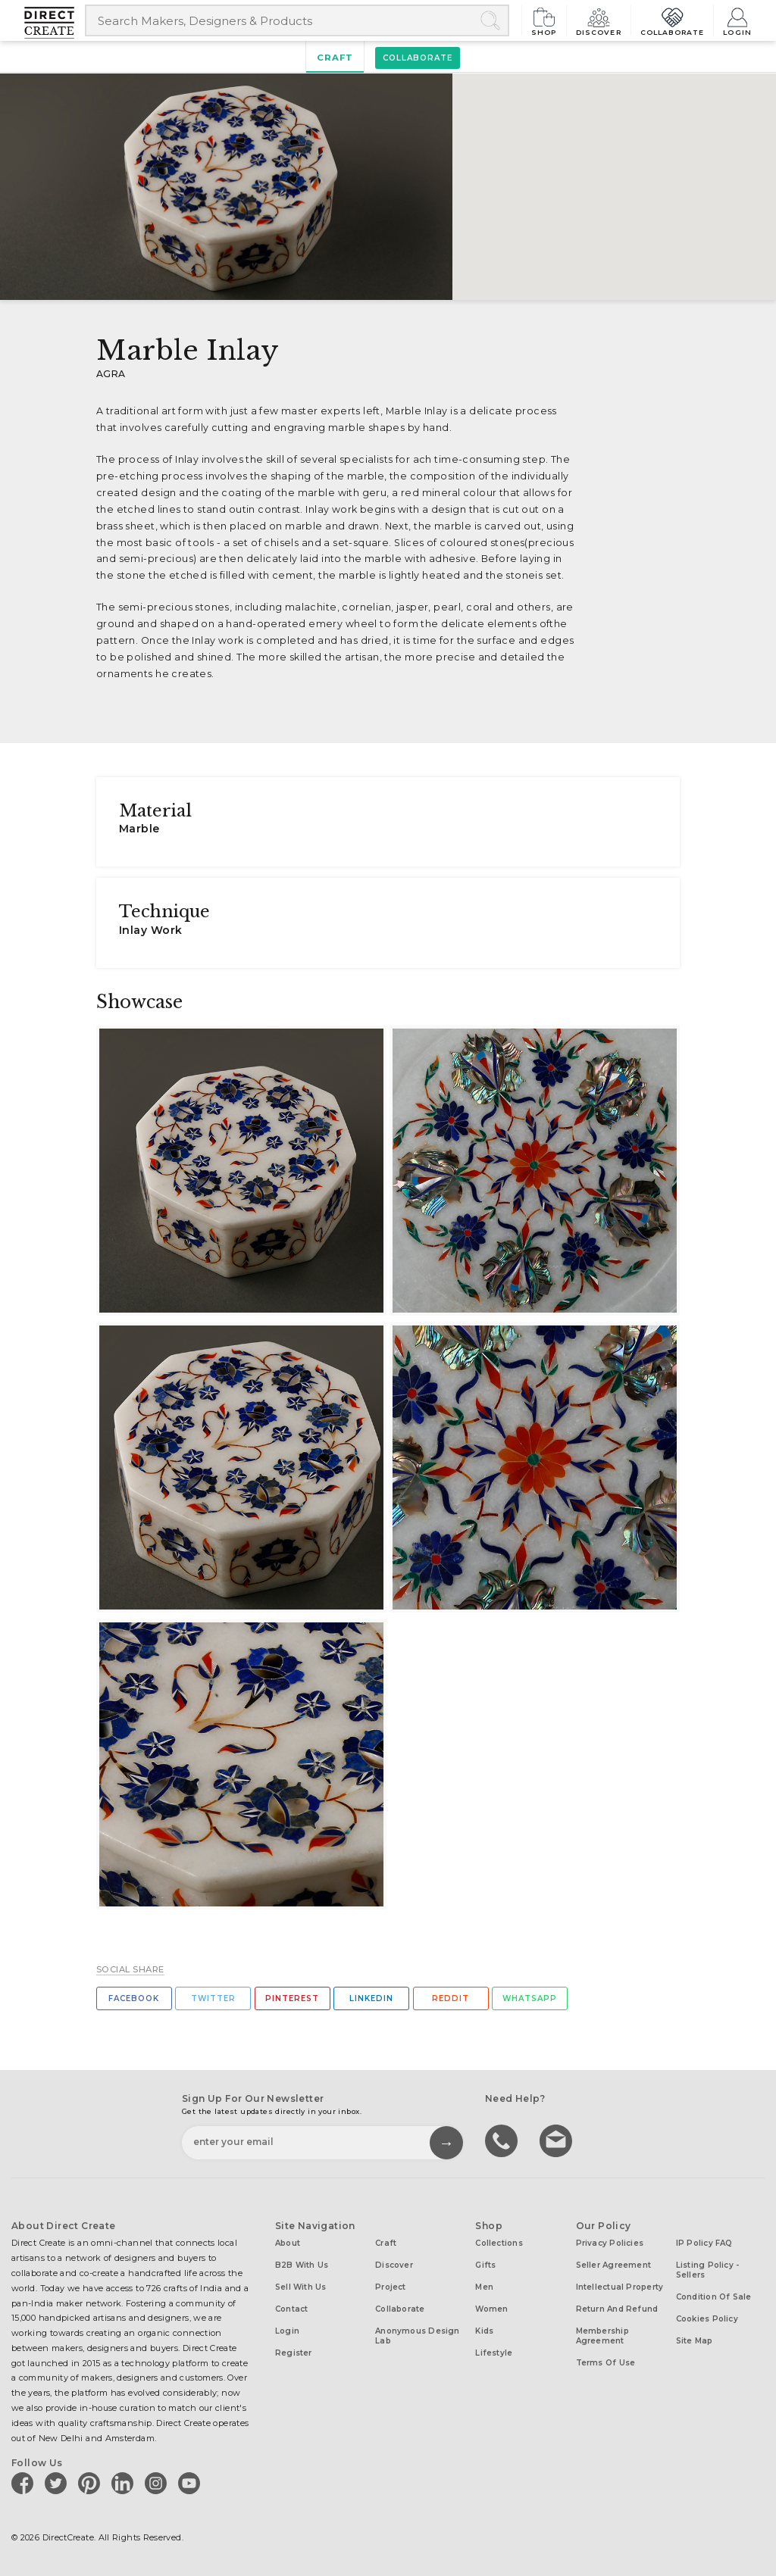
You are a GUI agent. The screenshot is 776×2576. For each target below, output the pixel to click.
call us (503, 2140)
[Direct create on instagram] (158, 2482)
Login (737, 20)
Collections (498, 2243)
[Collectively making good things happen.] (54, 23)
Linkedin (371, 1998)
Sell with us (301, 2287)
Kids (484, 2331)
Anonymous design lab (417, 2336)
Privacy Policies (610, 2243)
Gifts (485, 2265)
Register (293, 2353)
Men (484, 2287)
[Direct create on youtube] (191, 2482)
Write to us (558, 2140)
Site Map (694, 2341)
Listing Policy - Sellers (708, 2270)
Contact (291, 2309)
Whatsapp (529, 1998)
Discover (598, 20)
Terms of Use (606, 2363)
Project (390, 2287)
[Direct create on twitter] (58, 2482)
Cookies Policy (707, 2319)
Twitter (213, 1998)
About (287, 2243)
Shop (544, 20)
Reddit (450, 1998)
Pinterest (292, 1998)
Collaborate (672, 20)
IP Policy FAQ (704, 2243)
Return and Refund (617, 2309)
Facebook (133, 1998)
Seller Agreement (614, 2265)
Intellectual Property (620, 2287)
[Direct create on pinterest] (91, 2482)
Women (491, 2309)
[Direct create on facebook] (25, 2482)
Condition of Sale (714, 2297)
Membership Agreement (602, 2336)
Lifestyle (493, 2353)
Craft (335, 57)
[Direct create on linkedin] (125, 2482)
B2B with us (301, 2265)
